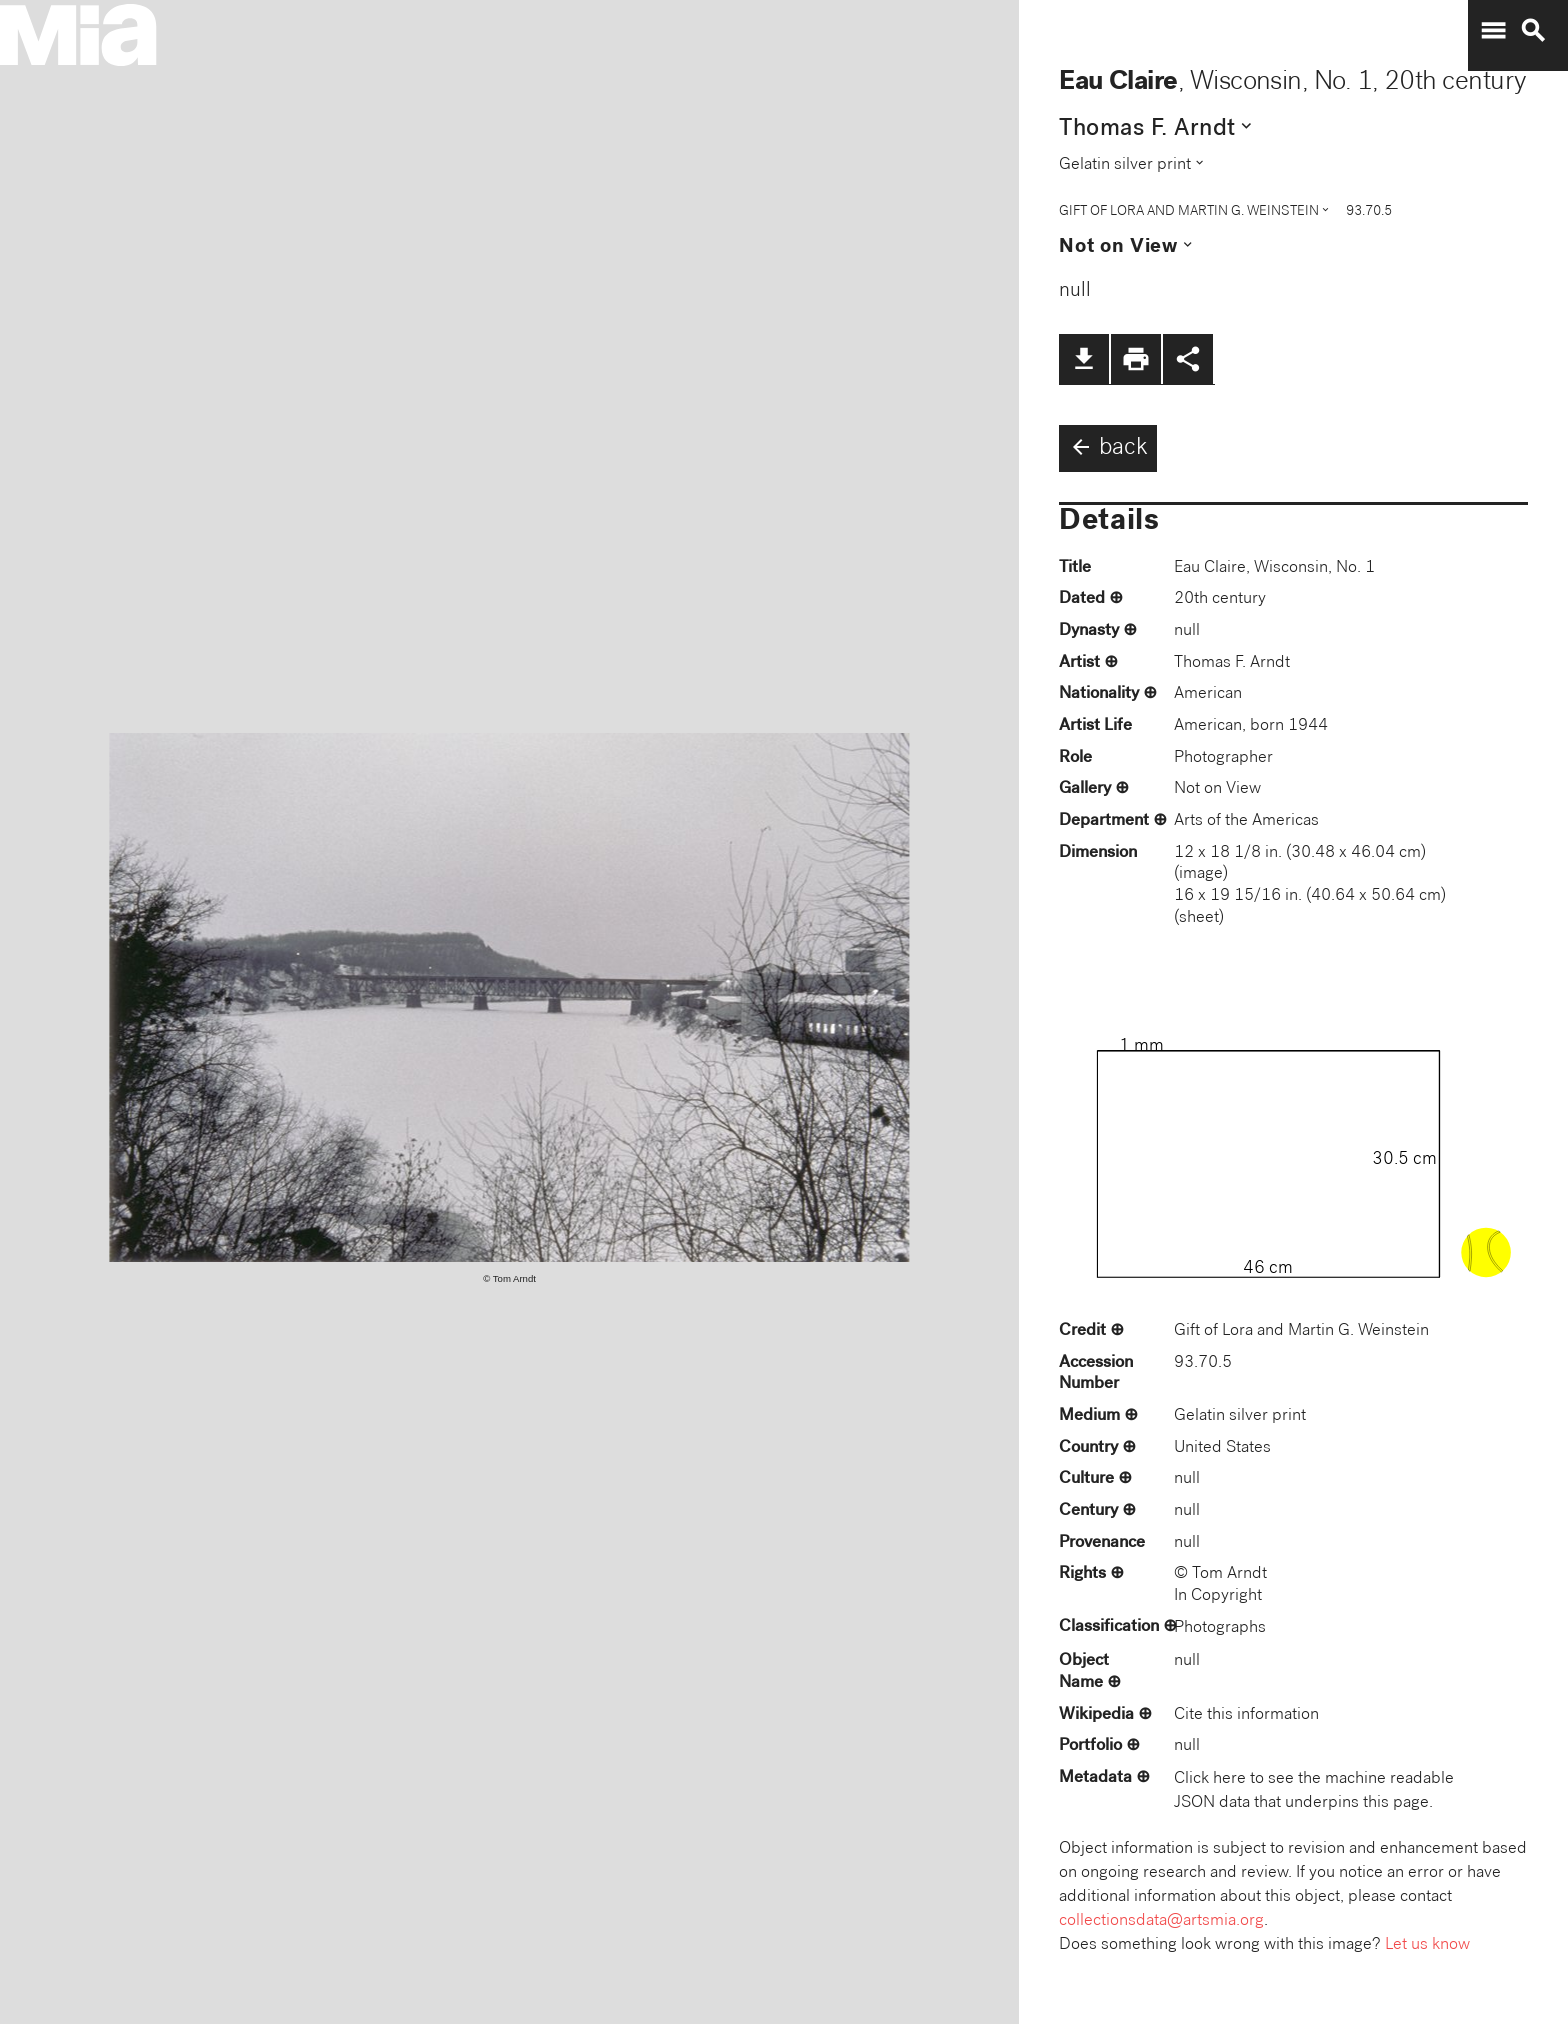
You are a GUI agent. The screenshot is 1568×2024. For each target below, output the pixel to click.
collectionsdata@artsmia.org (1161, 1921)
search (1533, 31)
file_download (1084, 359)
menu (1493, 31)
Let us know (1427, 1945)
